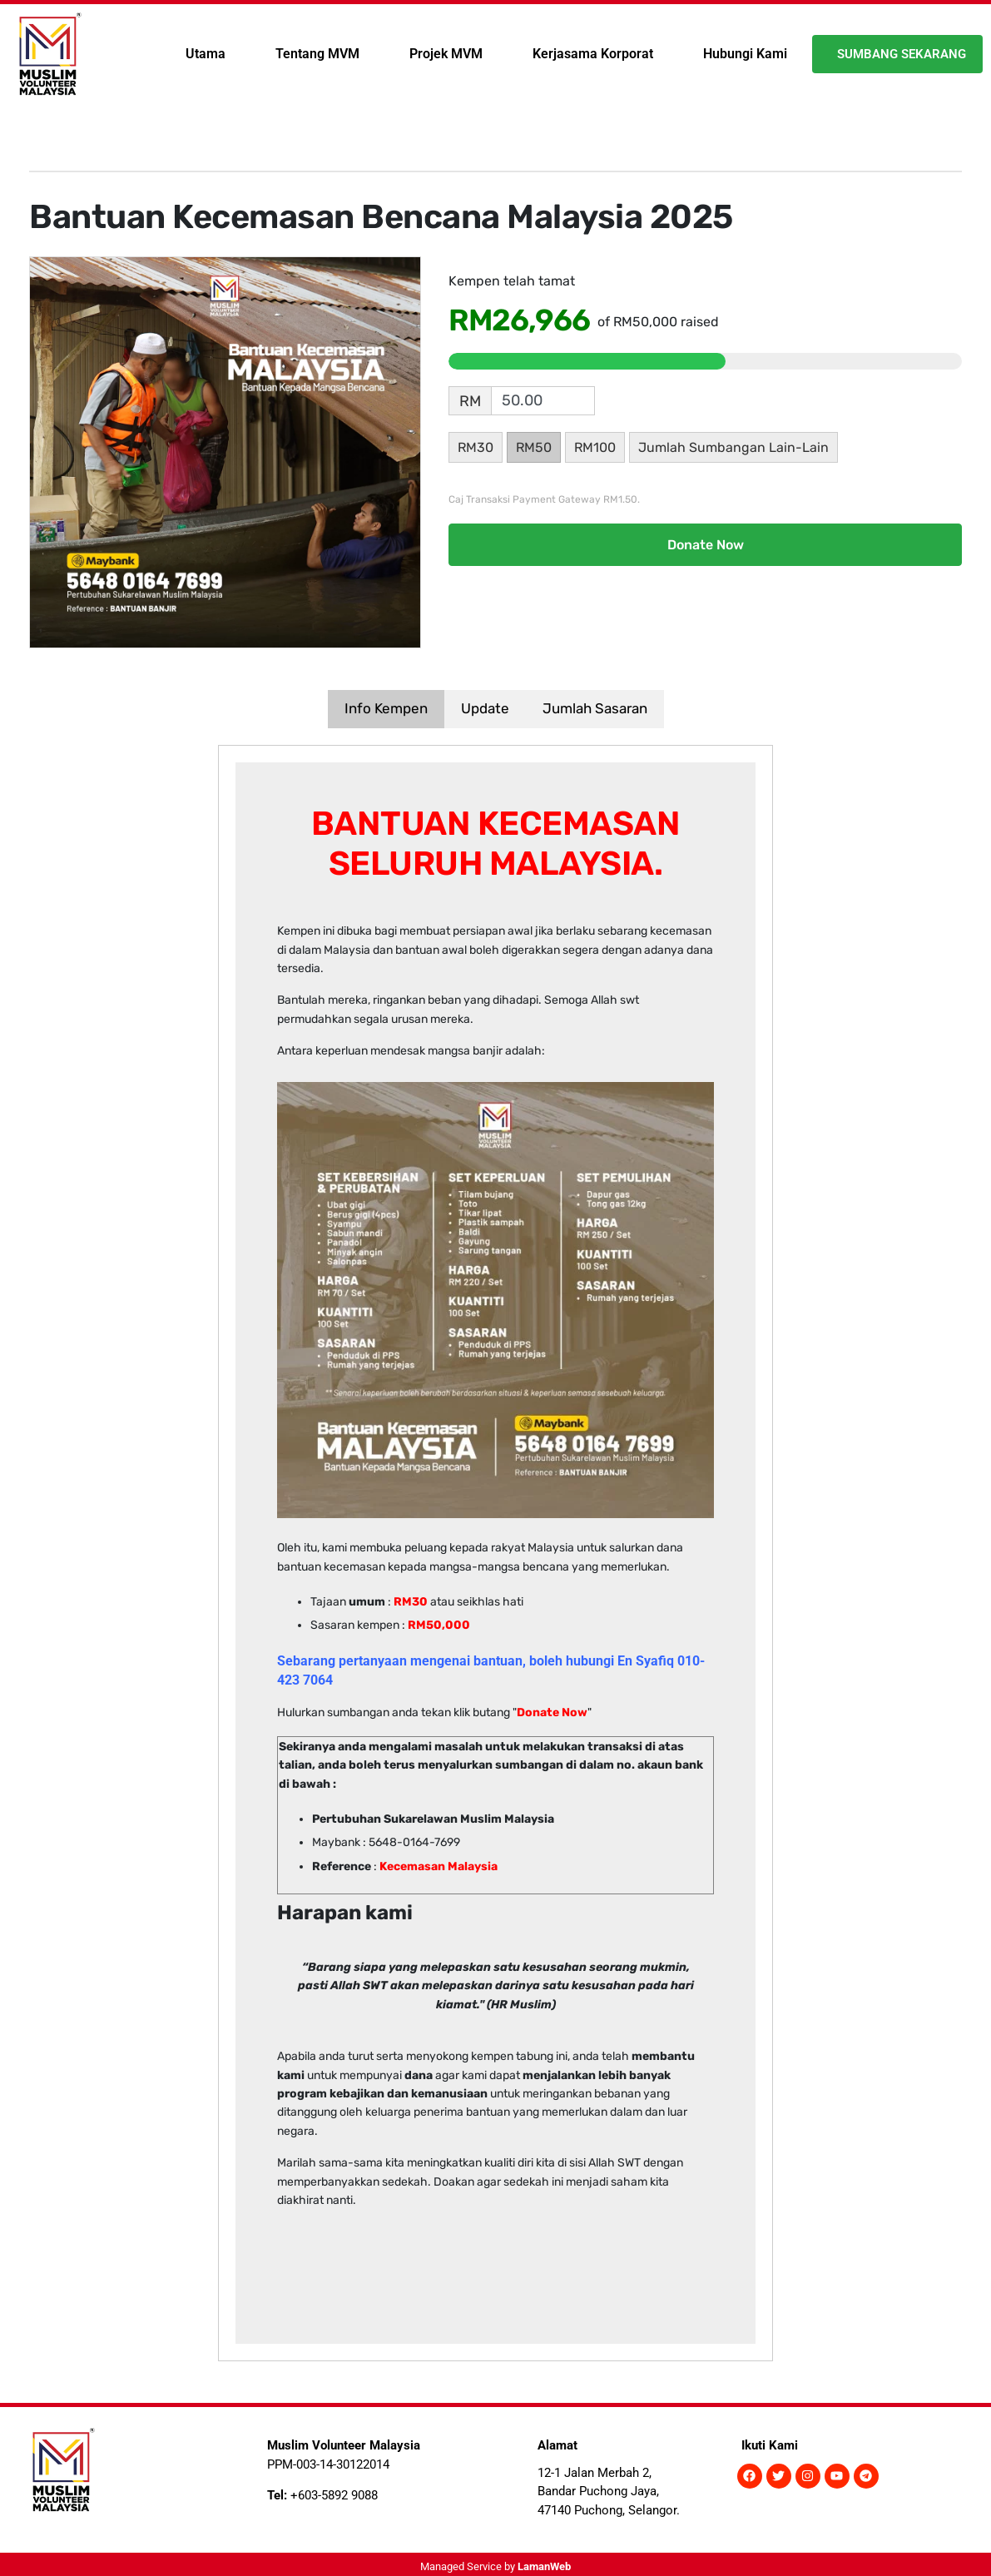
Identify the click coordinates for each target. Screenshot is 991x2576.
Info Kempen (386, 708)
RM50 (534, 447)
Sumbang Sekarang (901, 54)
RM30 (475, 447)
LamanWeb (544, 2566)
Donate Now (705, 545)
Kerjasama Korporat (593, 54)
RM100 (595, 447)
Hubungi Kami (745, 54)
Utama (205, 54)
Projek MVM (446, 54)
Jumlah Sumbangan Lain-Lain (733, 447)
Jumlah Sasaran (595, 708)
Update (485, 708)
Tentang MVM (317, 54)
